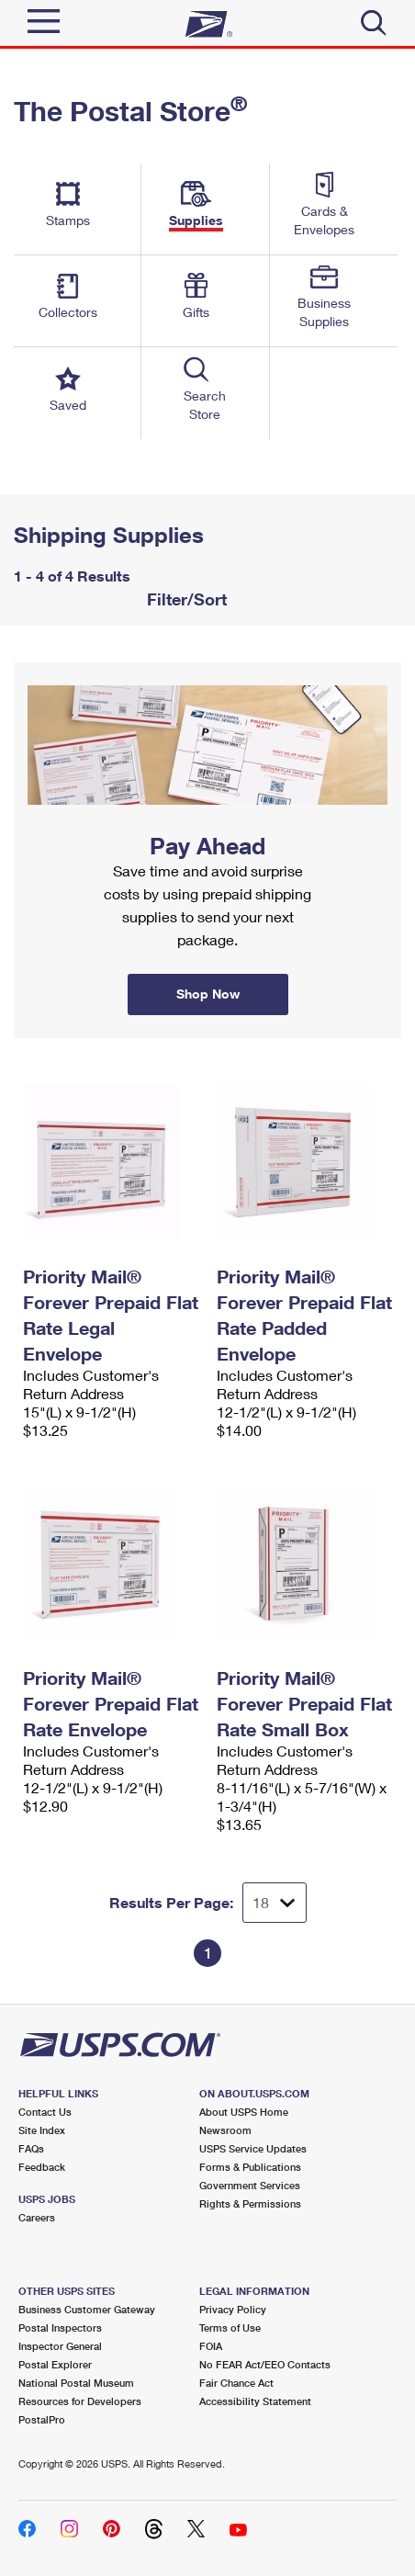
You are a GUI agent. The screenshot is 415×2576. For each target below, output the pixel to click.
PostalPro (41, 2419)
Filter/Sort (184, 599)
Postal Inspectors (60, 2327)
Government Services (249, 2185)
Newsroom (225, 2130)
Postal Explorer (55, 2364)
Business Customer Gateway (86, 2309)
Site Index (41, 2130)
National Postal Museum (76, 2383)
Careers (36, 2217)
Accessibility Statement (255, 2401)
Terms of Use (230, 2327)
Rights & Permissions (250, 2203)
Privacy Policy (232, 2309)
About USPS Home (243, 2112)
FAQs (31, 2148)
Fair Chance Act (236, 2383)
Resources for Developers (79, 2401)
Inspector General (60, 2346)
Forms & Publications (250, 2167)
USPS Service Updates (253, 2148)
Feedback (41, 2167)
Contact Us (45, 2112)
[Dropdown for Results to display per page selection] (274, 1902)
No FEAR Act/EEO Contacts (265, 2364)
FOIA (210, 2346)
